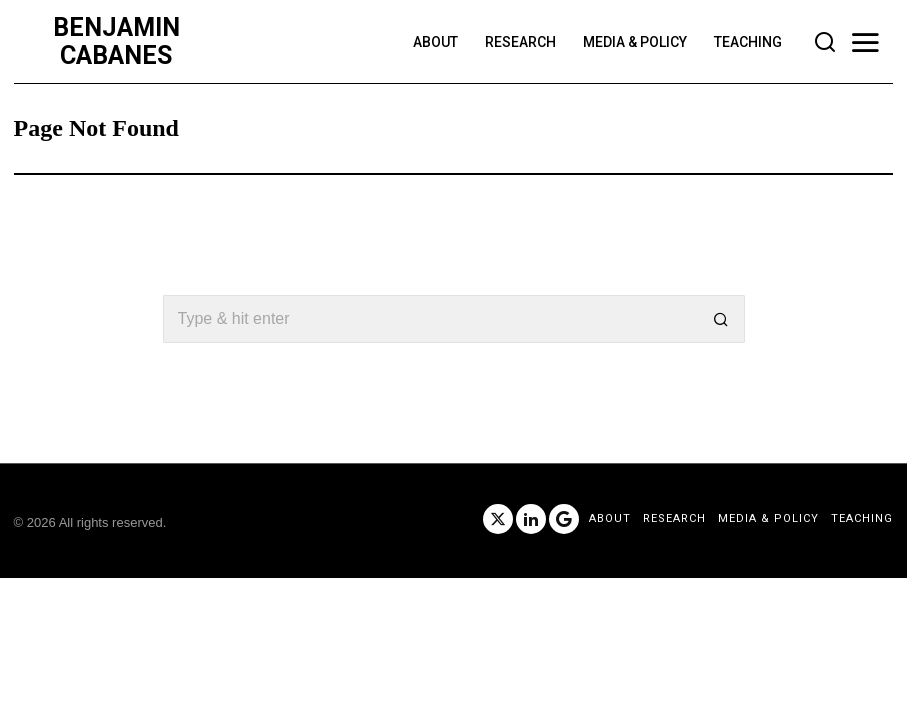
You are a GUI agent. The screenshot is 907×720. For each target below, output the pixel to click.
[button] (721, 319)
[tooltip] (498, 519)
